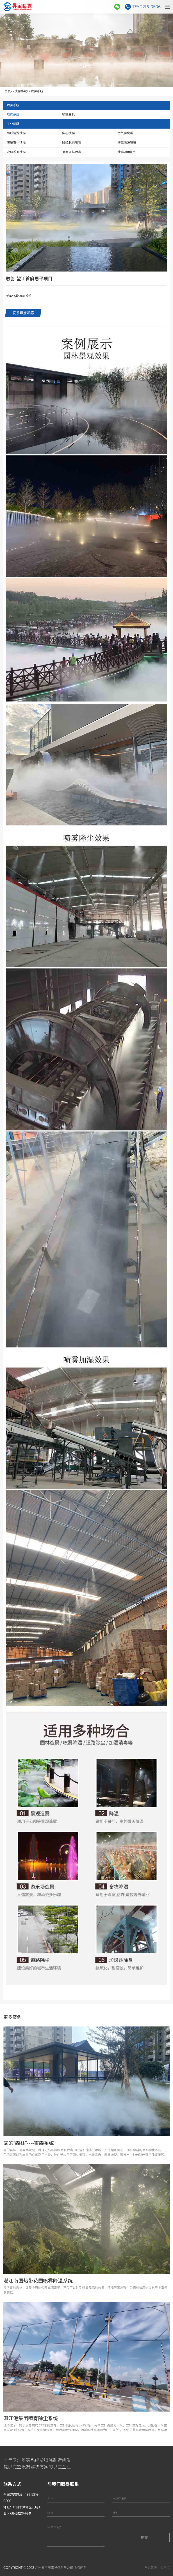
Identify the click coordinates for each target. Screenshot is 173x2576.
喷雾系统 (20, 91)
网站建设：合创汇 (157, 2568)
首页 (8, 91)
